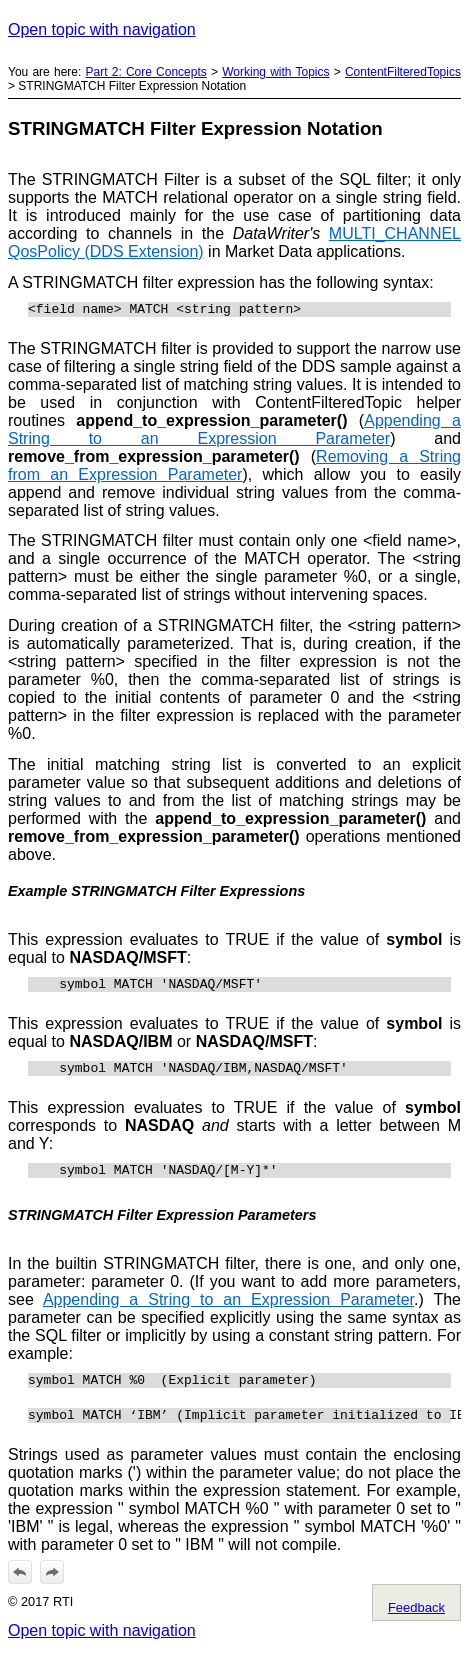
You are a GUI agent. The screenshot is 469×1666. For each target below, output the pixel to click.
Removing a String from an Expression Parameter (234, 468)
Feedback (416, 1625)
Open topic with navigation (102, 29)
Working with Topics (275, 72)
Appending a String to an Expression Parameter (234, 432)
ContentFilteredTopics (403, 72)
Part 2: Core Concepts (146, 72)
